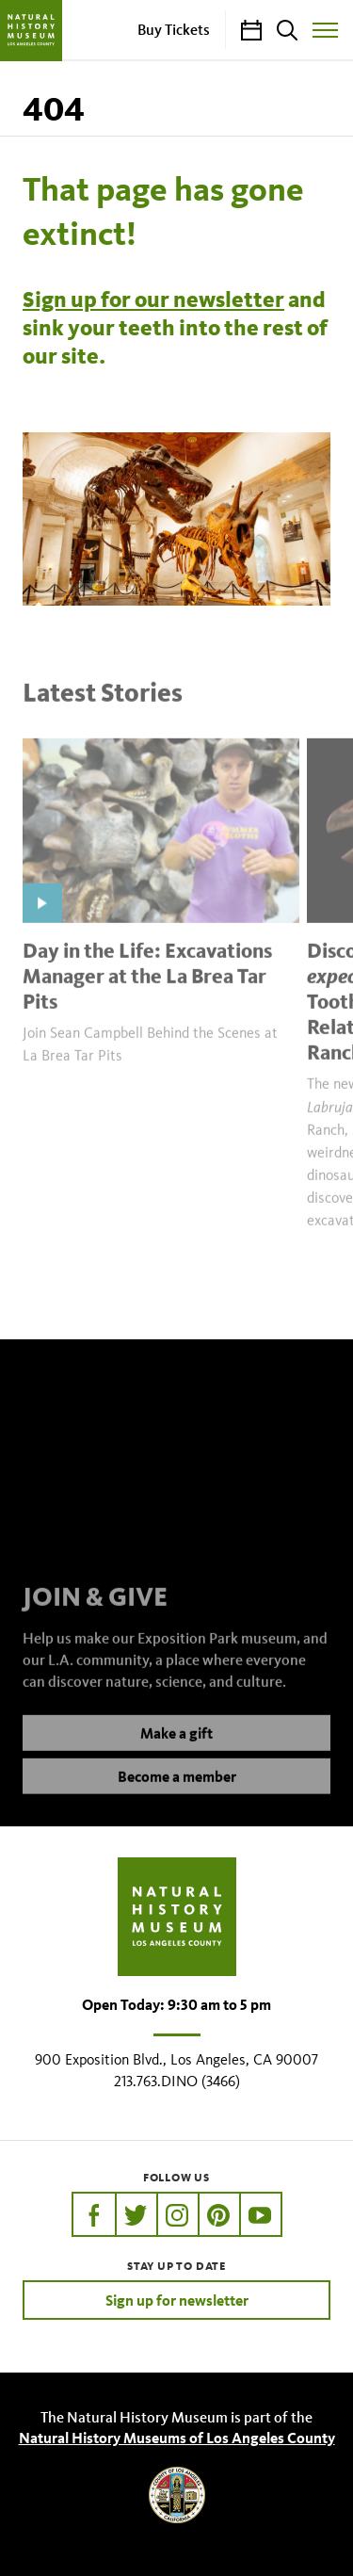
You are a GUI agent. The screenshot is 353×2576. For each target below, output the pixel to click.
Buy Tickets (173, 29)
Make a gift (176, 1749)
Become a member (177, 1792)
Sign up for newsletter (177, 2300)
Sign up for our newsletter (153, 299)
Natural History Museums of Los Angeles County (177, 2437)
